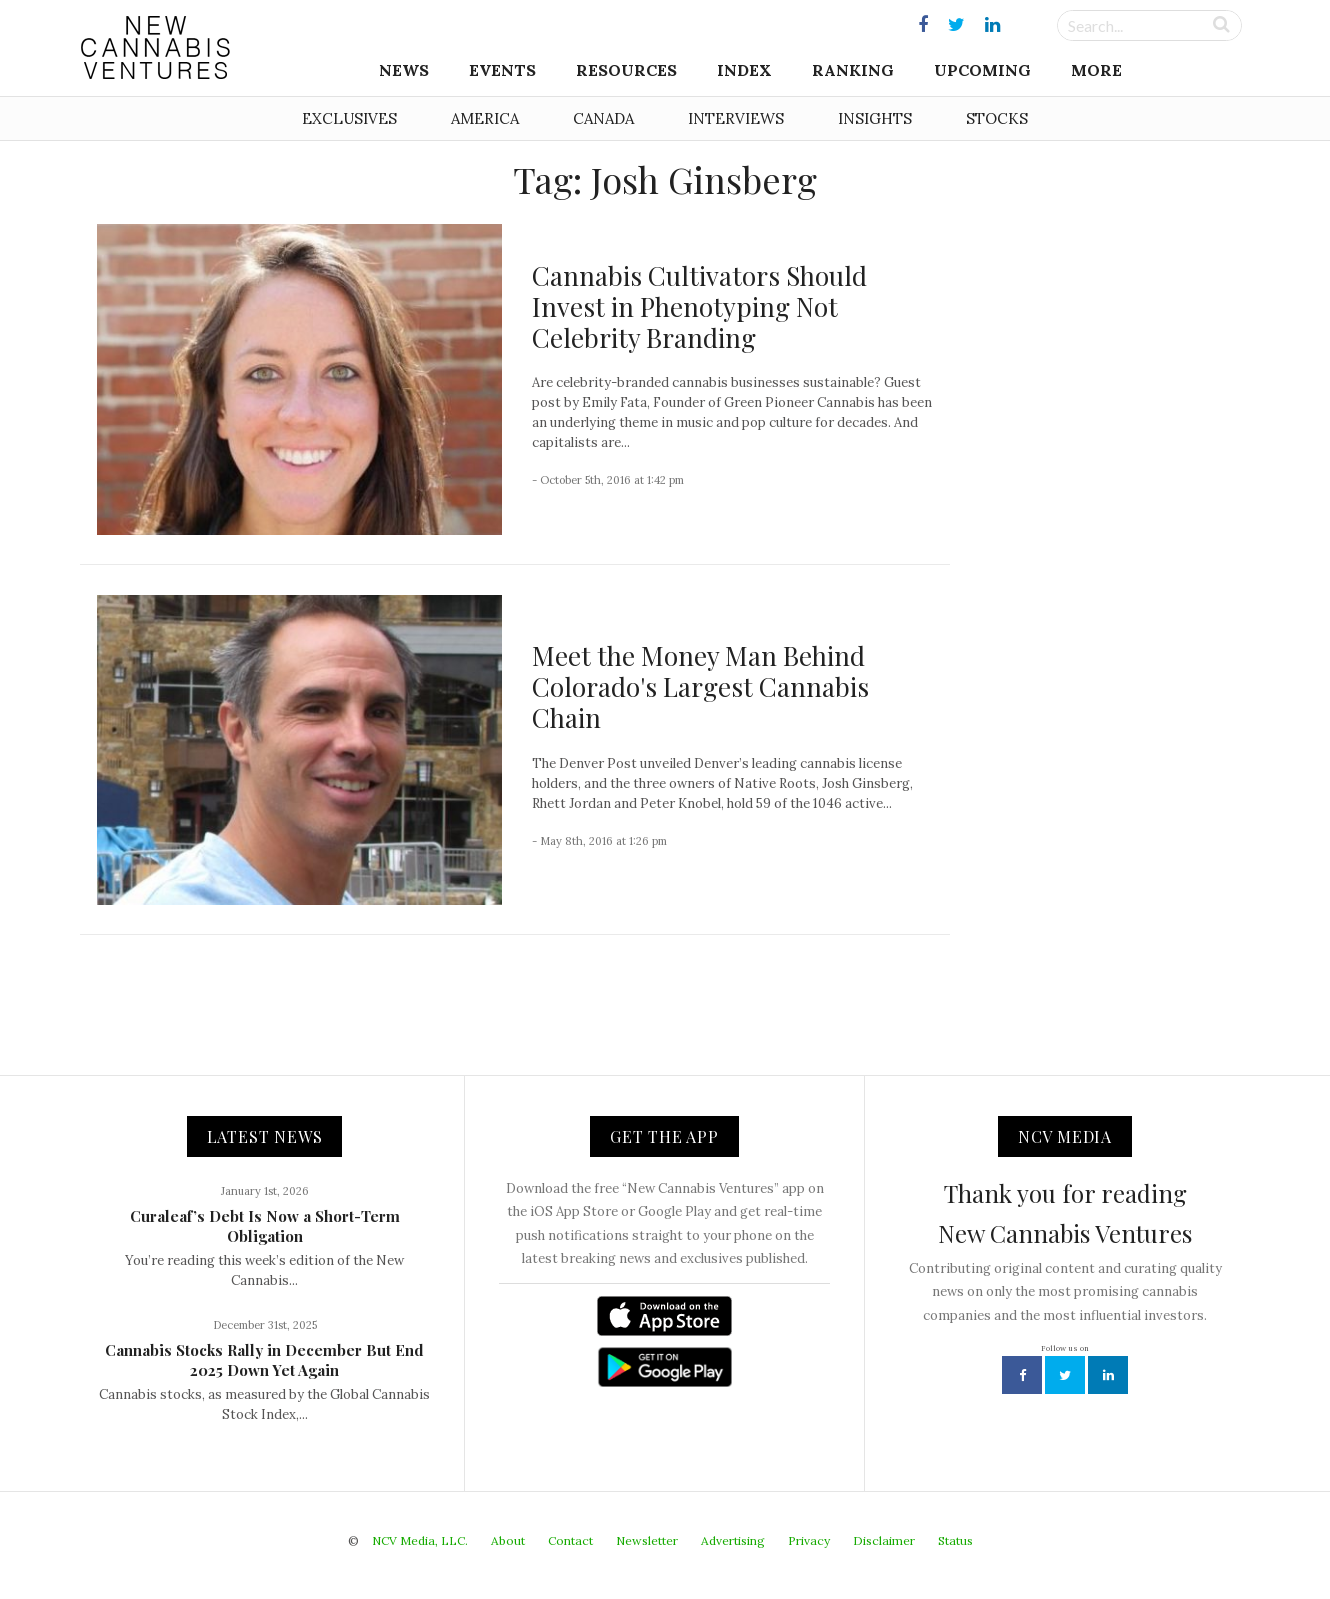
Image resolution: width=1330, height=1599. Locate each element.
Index (744, 70)
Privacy (809, 1540)
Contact (570, 1540)
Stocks (997, 118)
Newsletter (647, 1540)
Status (955, 1540)
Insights (875, 118)
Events (502, 70)
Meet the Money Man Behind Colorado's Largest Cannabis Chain (700, 686)
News (404, 70)
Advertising (733, 1540)
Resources (626, 70)
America (485, 118)
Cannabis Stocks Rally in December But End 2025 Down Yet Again (264, 1360)
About (508, 1540)
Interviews (736, 118)
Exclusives (349, 118)
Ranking (853, 70)
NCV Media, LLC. (420, 1540)
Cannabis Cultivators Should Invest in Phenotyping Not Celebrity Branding (699, 306)
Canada (603, 118)
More (1096, 70)
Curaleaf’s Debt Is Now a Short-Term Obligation (265, 1226)
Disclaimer (884, 1540)
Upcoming (982, 70)
